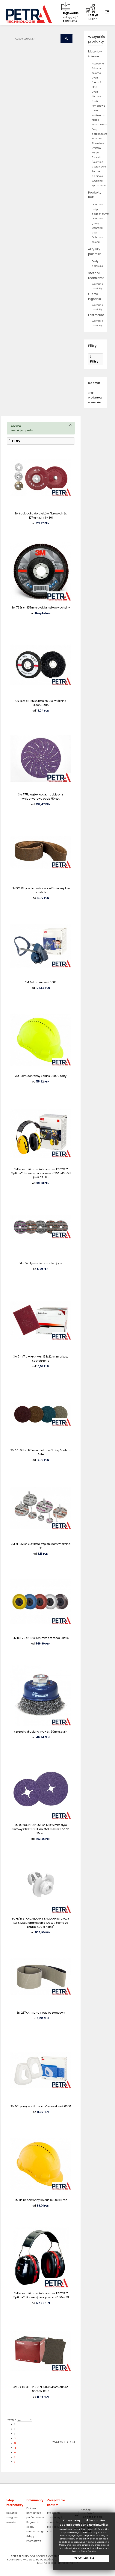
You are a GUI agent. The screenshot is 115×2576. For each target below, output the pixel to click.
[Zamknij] (70, 425)
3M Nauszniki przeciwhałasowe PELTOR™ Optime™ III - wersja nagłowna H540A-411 (41, 2295)
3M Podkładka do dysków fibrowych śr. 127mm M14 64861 (41, 516)
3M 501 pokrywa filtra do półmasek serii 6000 (40, 2106)
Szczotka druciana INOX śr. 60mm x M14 (40, 1732)
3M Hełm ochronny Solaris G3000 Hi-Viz (41, 2200)
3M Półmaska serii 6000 (41, 982)
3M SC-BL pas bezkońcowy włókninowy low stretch (41, 890)
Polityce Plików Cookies (84, 2551)
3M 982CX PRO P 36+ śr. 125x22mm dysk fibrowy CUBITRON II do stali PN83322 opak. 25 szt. (40, 1829)
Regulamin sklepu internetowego (35, 2526)
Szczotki (96, 157)
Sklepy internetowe (33, 2538)
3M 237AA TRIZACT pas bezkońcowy (41, 2013)
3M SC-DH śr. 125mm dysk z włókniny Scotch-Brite (40, 1452)
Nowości (11, 2522)
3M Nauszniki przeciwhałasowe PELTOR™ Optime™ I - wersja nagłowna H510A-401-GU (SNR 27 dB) (41, 1173)
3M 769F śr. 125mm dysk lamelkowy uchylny (41, 607)
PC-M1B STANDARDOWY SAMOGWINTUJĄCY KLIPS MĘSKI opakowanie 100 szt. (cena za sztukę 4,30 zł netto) (40, 1923)
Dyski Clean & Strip (97, 82)
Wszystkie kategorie (12, 2515)
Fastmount (96, 315)
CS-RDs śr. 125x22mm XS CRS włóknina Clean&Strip (40, 703)
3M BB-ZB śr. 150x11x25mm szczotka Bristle (41, 1638)
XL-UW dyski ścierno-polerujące (40, 1263)
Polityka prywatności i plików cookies (35, 2512)
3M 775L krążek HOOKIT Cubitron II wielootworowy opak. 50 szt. (40, 797)
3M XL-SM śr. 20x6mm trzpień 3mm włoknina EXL (40, 1546)
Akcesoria (98, 63)
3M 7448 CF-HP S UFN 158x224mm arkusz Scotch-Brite (40, 2389)
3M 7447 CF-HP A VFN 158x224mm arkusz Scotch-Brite (40, 1359)
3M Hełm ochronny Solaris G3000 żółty (40, 1076)
